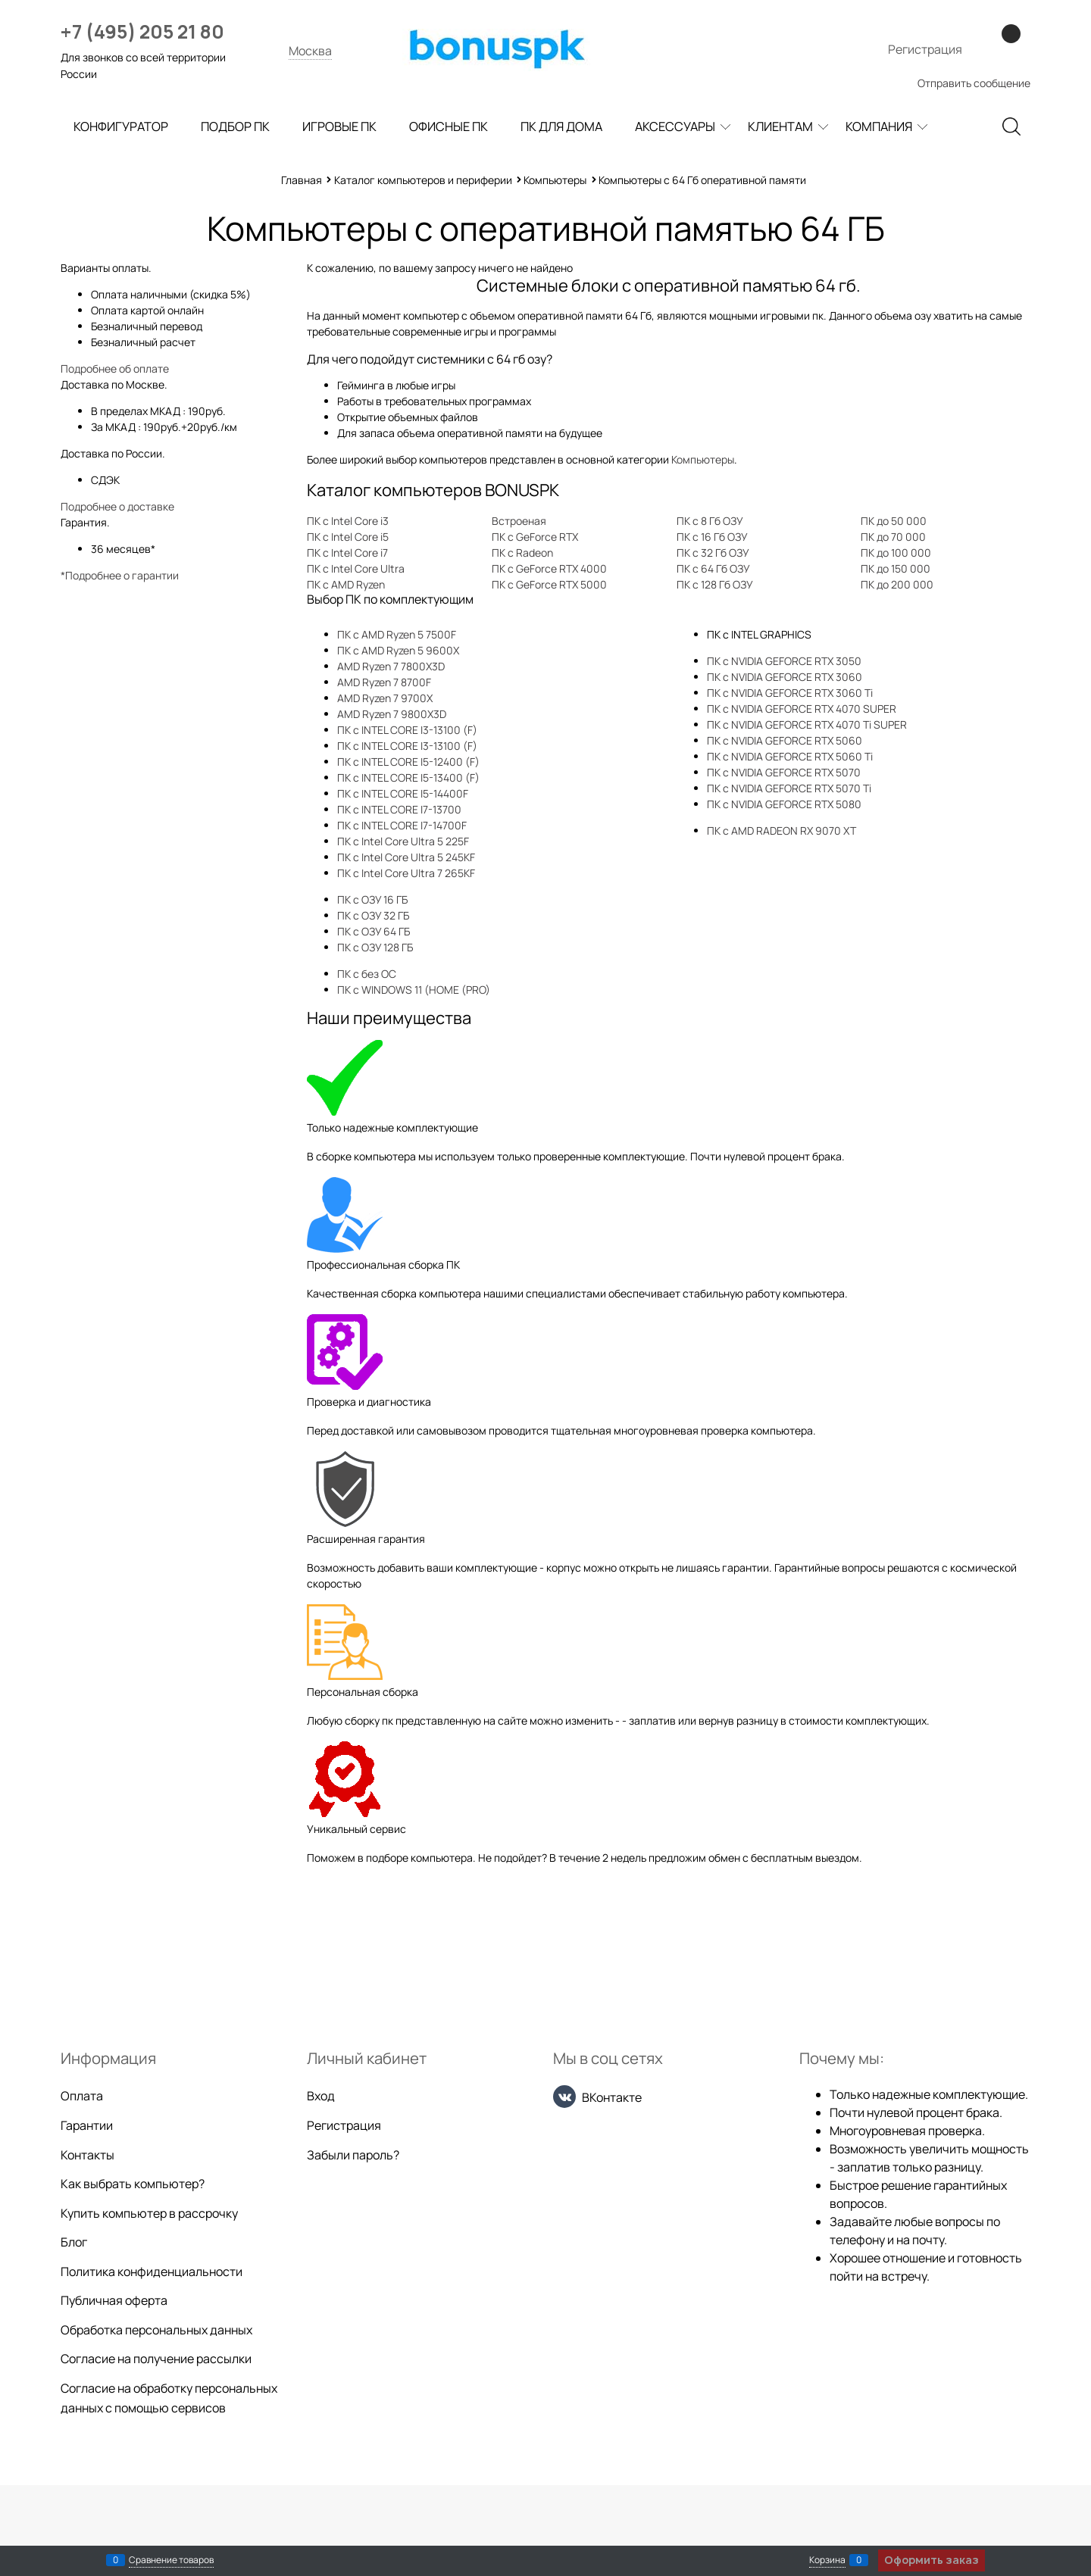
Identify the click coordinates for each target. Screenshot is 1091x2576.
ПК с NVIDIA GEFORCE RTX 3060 (784, 677)
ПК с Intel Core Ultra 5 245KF (406, 857)
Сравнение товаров (171, 2559)
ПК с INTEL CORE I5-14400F (402, 793)
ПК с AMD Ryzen (346, 584)
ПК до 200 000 (897, 584)
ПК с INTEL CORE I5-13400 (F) (408, 777)
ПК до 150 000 (895, 568)
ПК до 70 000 (893, 536)
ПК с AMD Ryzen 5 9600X (398, 650)
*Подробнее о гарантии (120, 575)
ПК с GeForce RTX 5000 (549, 584)
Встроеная (519, 521)
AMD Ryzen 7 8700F (384, 682)
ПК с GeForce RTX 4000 (549, 568)
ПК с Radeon (522, 552)
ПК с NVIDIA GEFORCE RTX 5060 (784, 740)
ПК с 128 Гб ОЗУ (715, 584)
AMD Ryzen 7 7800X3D (391, 666)
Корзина (827, 2559)
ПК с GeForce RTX (535, 536)
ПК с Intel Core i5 (348, 536)
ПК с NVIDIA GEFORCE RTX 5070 (784, 772)
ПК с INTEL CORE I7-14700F (402, 825)
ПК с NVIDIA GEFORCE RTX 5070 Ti (789, 788)
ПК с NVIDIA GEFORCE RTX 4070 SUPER (801, 708)
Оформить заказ (931, 2560)
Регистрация (925, 49)
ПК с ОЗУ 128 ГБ (375, 947)
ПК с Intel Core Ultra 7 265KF (406, 873)
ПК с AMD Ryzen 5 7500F (396, 634)
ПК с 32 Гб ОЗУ (713, 552)
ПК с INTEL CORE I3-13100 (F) (407, 730)
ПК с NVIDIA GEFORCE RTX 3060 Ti (790, 692)
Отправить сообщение (974, 83)
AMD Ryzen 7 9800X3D (391, 714)
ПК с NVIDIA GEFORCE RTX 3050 (784, 661)
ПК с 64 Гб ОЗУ (713, 568)
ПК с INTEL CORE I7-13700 (399, 809)
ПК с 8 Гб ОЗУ (710, 521)
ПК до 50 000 (894, 521)
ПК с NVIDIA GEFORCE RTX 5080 (784, 804)
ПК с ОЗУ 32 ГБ (373, 915)
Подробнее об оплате (115, 368)
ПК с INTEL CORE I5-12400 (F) (408, 761)
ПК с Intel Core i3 (348, 521)
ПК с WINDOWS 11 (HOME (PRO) (413, 989)
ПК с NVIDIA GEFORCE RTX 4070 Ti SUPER (807, 724)
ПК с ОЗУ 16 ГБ (372, 899)
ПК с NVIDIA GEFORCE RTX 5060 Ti (790, 756)
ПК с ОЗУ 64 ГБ (373, 931)
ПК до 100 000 (896, 552)
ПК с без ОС (366, 973)
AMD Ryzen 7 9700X (385, 698)
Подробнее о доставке (117, 506)
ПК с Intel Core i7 (347, 552)
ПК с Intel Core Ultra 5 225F (403, 841)
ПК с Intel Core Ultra (356, 568)
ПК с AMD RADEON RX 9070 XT (781, 830)
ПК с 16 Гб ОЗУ (712, 536)
